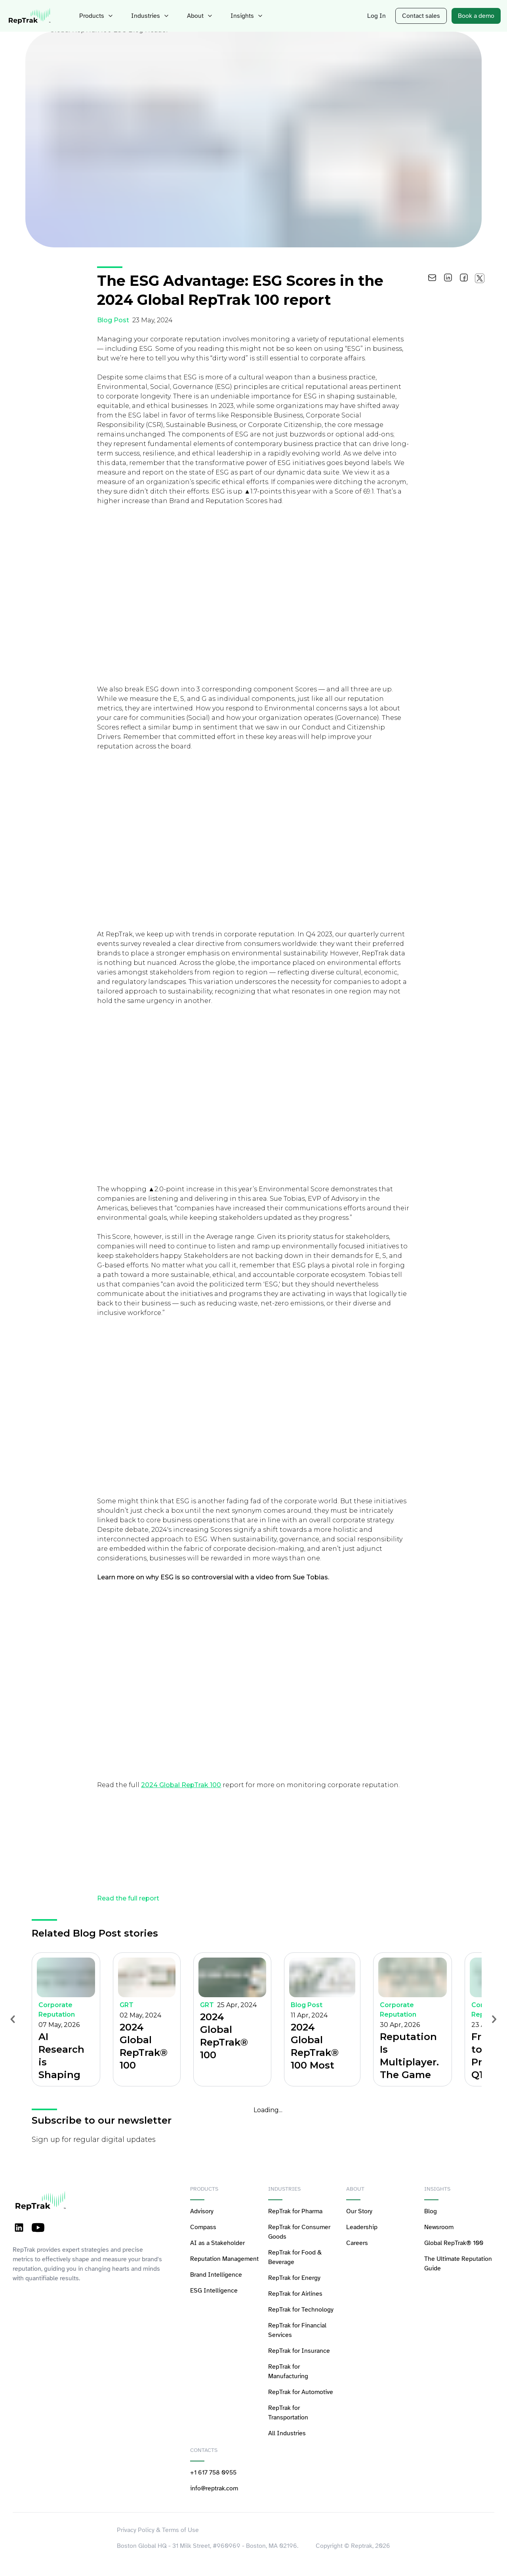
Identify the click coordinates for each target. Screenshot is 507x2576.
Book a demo (477, 15)
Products (95, 16)
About (193, 16)
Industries (146, 16)
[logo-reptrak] (30, 16)
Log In (384, 15)
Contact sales (426, 15)
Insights (238, 16)
